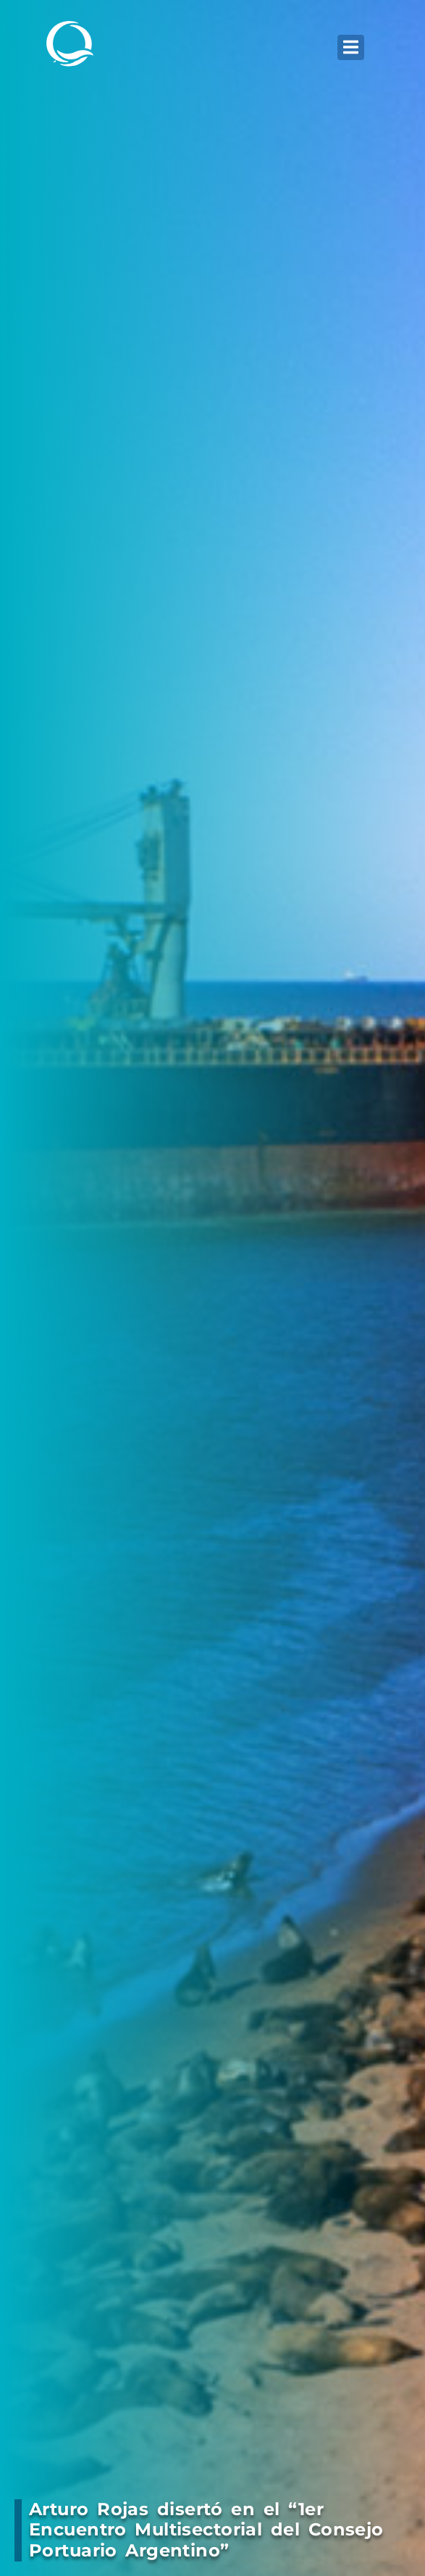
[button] (350, 47)
